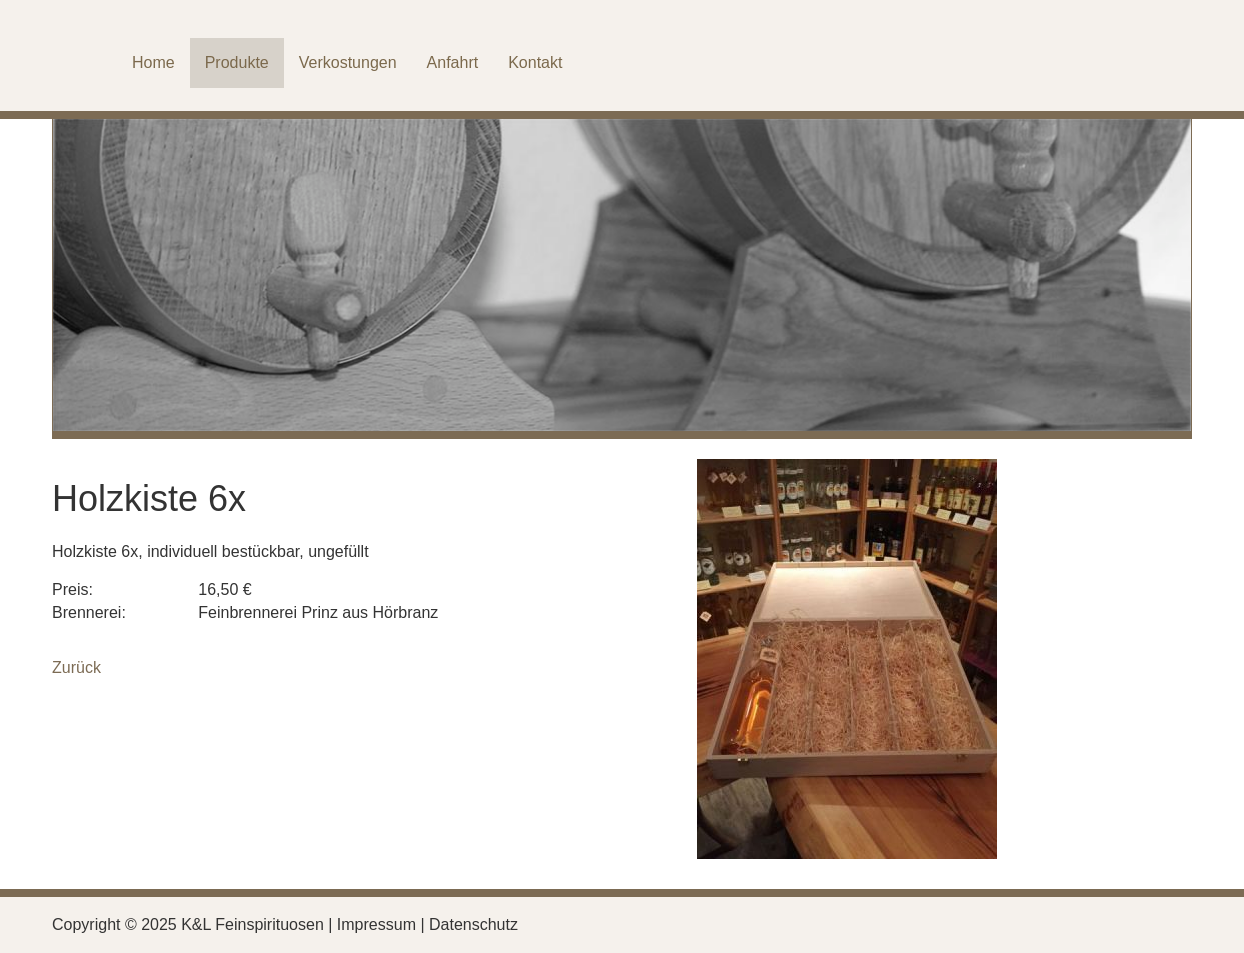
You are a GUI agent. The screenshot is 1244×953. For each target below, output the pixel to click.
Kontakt (535, 62)
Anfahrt (453, 62)
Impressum (376, 924)
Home (153, 62)
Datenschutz (473, 924)
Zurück (76, 667)
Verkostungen (348, 62)
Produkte (237, 62)
